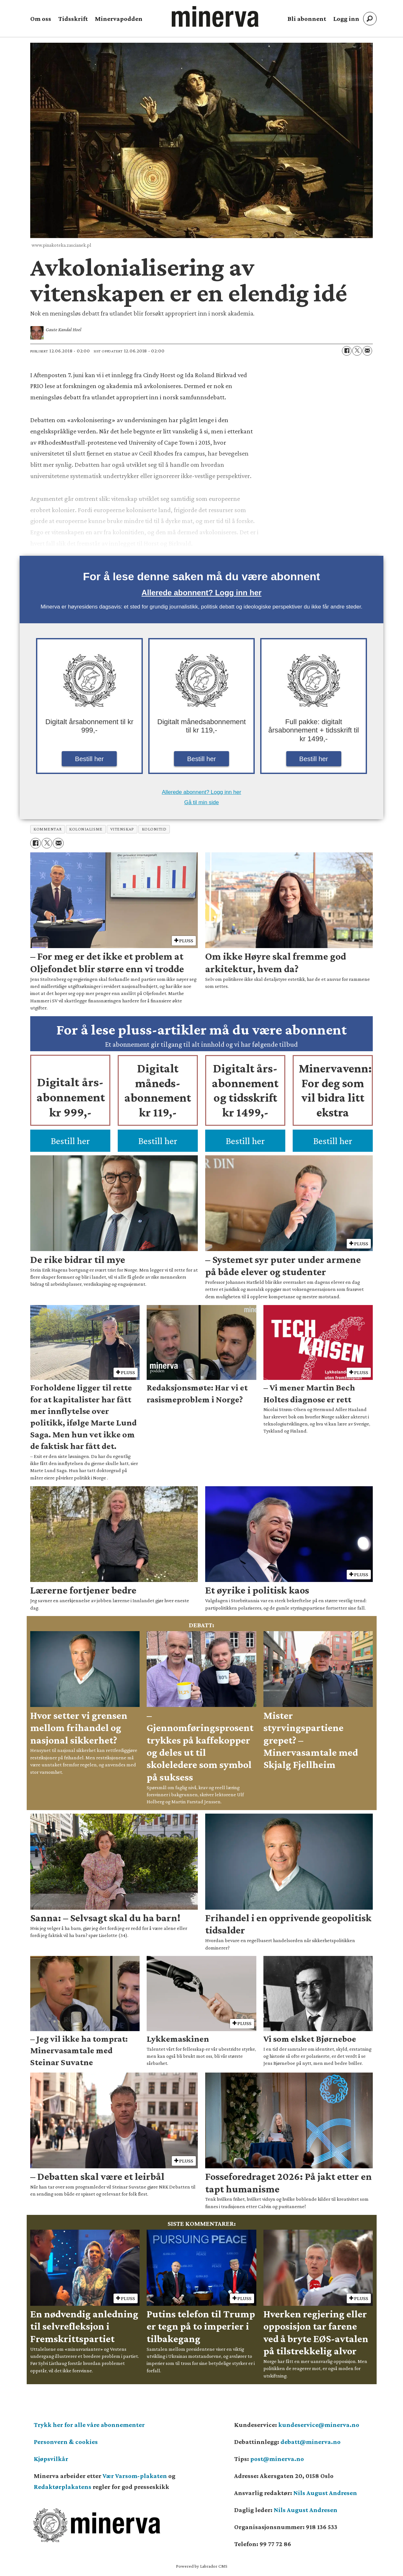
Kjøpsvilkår (51, 2458)
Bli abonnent (307, 18)
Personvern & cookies (66, 2441)
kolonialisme (86, 829)
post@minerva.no (277, 2458)
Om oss (40, 18)
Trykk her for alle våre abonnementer (89, 2424)
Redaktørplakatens (62, 2486)
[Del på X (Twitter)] (357, 351)
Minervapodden (118, 18)
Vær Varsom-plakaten (135, 2475)
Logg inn (346, 18)
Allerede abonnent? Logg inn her (201, 592)
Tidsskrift (73, 18)
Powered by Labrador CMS (201, 2566)
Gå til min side (201, 802)
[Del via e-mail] (367, 351)
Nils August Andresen (325, 2492)
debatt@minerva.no (310, 2441)
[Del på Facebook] (347, 351)
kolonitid (154, 829)
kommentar (47, 829)
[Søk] (369, 18)
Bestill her (89, 758)
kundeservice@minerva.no (318, 2424)
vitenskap (122, 829)
